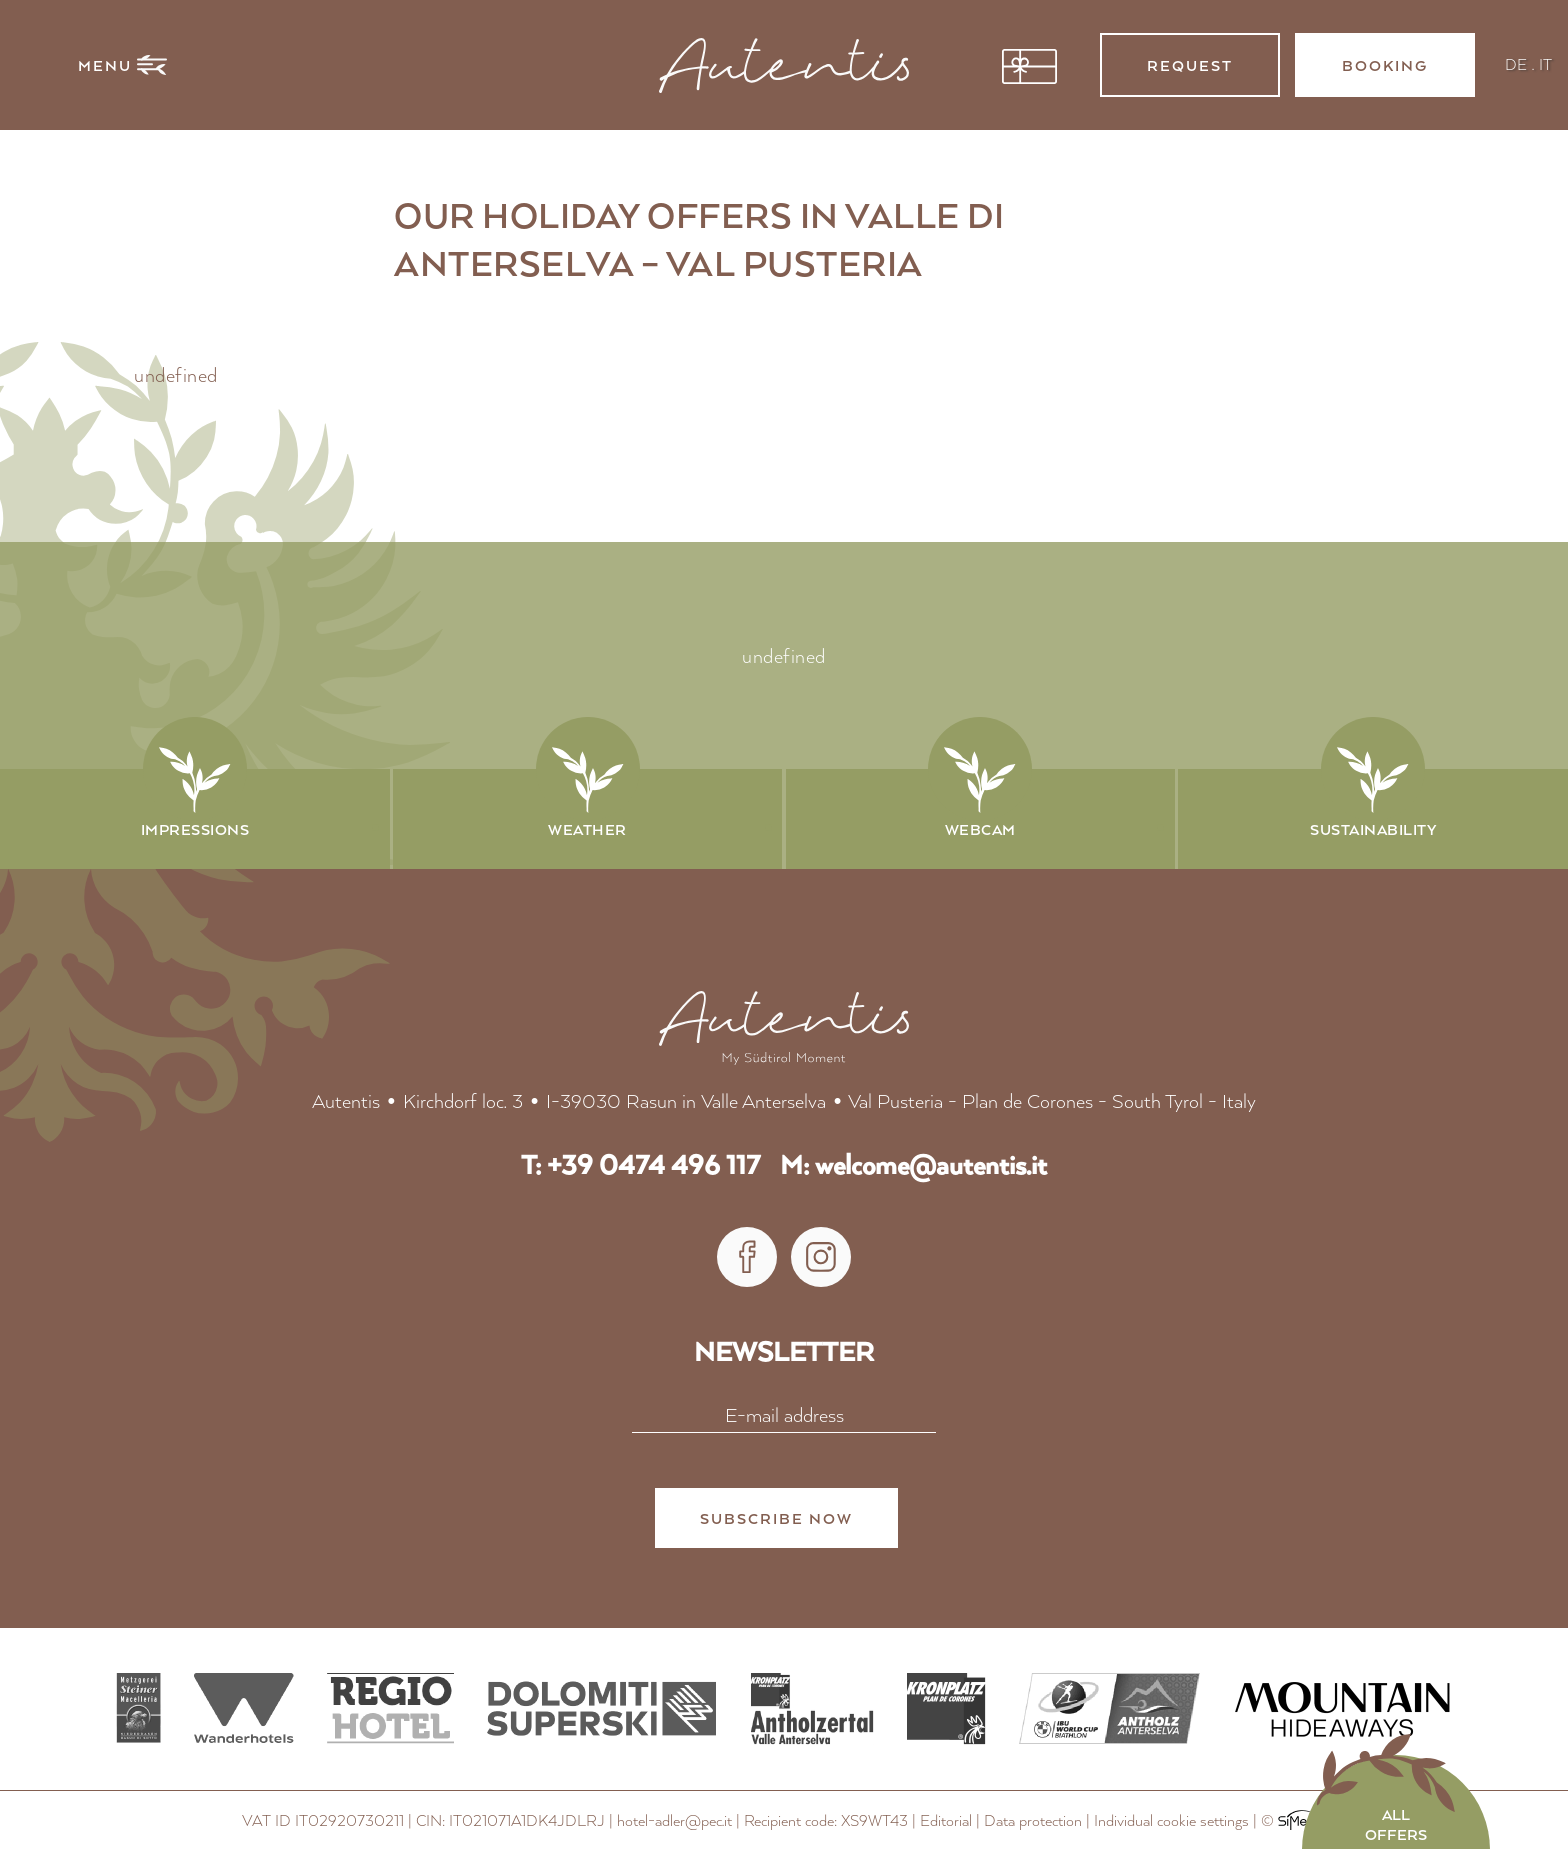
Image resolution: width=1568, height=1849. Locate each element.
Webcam (980, 829)
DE (1516, 63)
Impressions (195, 829)
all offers (1396, 1824)
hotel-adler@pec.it (674, 1821)
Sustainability (1373, 829)
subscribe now (776, 1520)
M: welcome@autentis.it (913, 1165)
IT (1545, 63)
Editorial (946, 1821)
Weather (587, 829)
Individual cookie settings (1171, 1821)
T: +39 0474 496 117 (640, 1165)
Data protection (1033, 1821)
